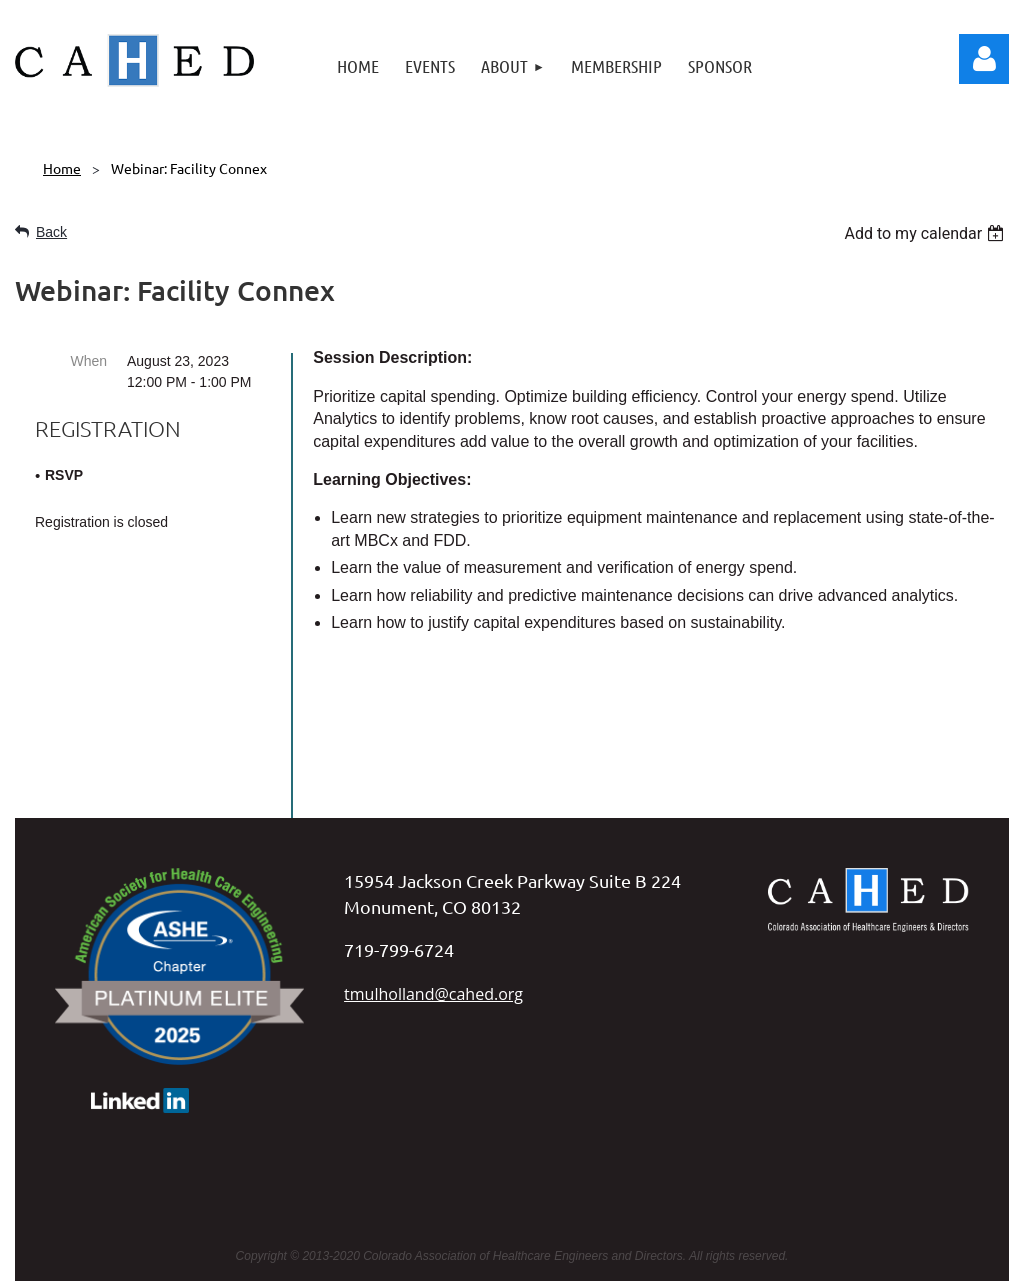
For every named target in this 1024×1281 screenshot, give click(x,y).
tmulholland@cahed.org (433, 870)
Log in (984, 59)
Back (51, 232)
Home (62, 168)
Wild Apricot (806, 1255)
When (88, 361)
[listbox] (926, 233)
